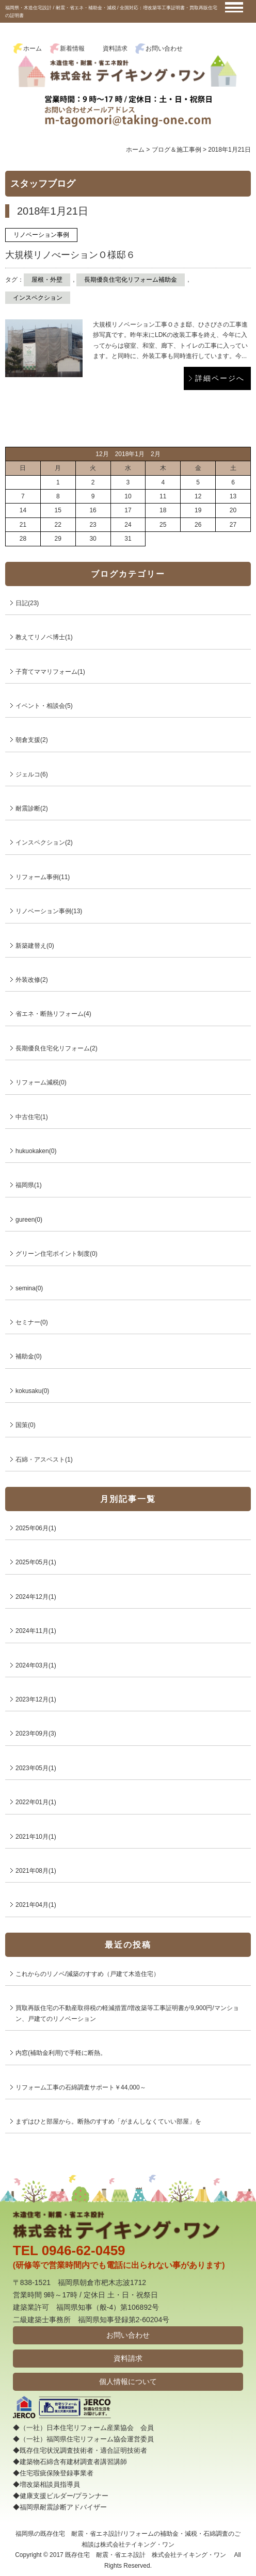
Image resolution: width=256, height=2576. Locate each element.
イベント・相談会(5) (44, 705)
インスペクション (37, 297)
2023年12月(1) (35, 1699)
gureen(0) (28, 1219)
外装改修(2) (31, 979)
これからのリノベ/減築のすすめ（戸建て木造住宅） (87, 1974)
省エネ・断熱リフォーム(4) (53, 1013)
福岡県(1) (28, 1185)
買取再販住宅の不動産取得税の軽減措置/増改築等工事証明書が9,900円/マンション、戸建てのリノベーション (127, 2013)
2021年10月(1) (35, 1836)
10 (127, 496)
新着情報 (72, 48)
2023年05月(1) (35, 1768)
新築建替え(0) (34, 945)
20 (233, 510)
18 (162, 510)
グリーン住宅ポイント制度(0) (56, 1253)
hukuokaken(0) (35, 1151)
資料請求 (115, 48)
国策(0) (25, 1425)
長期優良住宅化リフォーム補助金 (130, 279)
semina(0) (29, 1288)
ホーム (32, 48)
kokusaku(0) (32, 1391)
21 (23, 524)
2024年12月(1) (35, 1596)
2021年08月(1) (35, 1870)
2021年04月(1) (35, 1904)
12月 (101, 454)
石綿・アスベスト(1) (44, 1459)
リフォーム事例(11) (42, 877)
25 (162, 524)
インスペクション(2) (44, 842)
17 (127, 510)
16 (92, 510)
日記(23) (27, 603)
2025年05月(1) (35, 1562)
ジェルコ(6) (31, 774)
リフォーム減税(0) (41, 1082)
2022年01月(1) (35, 1802)
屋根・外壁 (46, 279)
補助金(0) (28, 1356)
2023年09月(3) (35, 1733)
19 (198, 510)
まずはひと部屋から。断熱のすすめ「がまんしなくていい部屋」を (108, 2121)
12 (198, 496)
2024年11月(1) (35, 1630)
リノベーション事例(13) (48, 911)
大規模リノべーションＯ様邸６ (70, 255)
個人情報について (128, 2381)
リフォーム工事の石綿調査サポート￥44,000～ (80, 2087)
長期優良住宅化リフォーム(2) (56, 1048)
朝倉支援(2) (31, 739)
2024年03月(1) (35, 1665)
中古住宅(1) (31, 1117)
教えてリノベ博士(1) (44, 637)
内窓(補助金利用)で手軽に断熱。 (60, 2052)
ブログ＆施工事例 (176, 149)
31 (127, 538)
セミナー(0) (31, 1322)
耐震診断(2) (31, 808)
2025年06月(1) (35, 1528)
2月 (156, 454)
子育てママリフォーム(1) (50, 671)
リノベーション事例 (41, 234)
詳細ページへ (220, 378)
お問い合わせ (164, 48)
